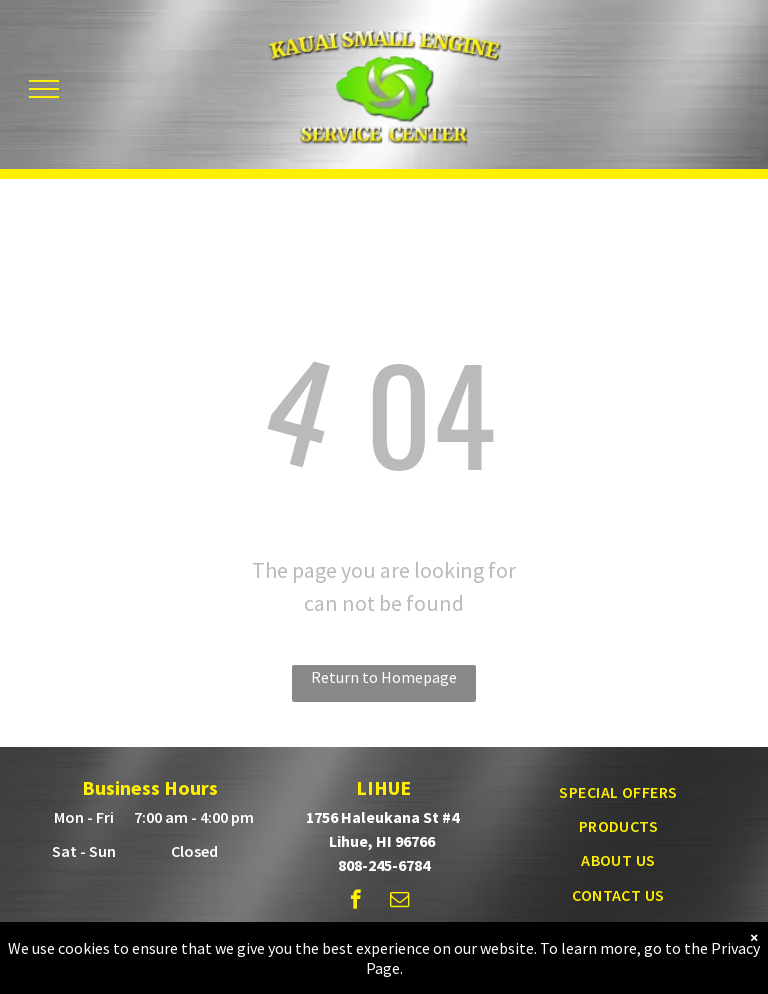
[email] (399, 902)
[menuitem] (618, 791)
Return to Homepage (384, 677)
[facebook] (355, 902)
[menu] (44, 89)
